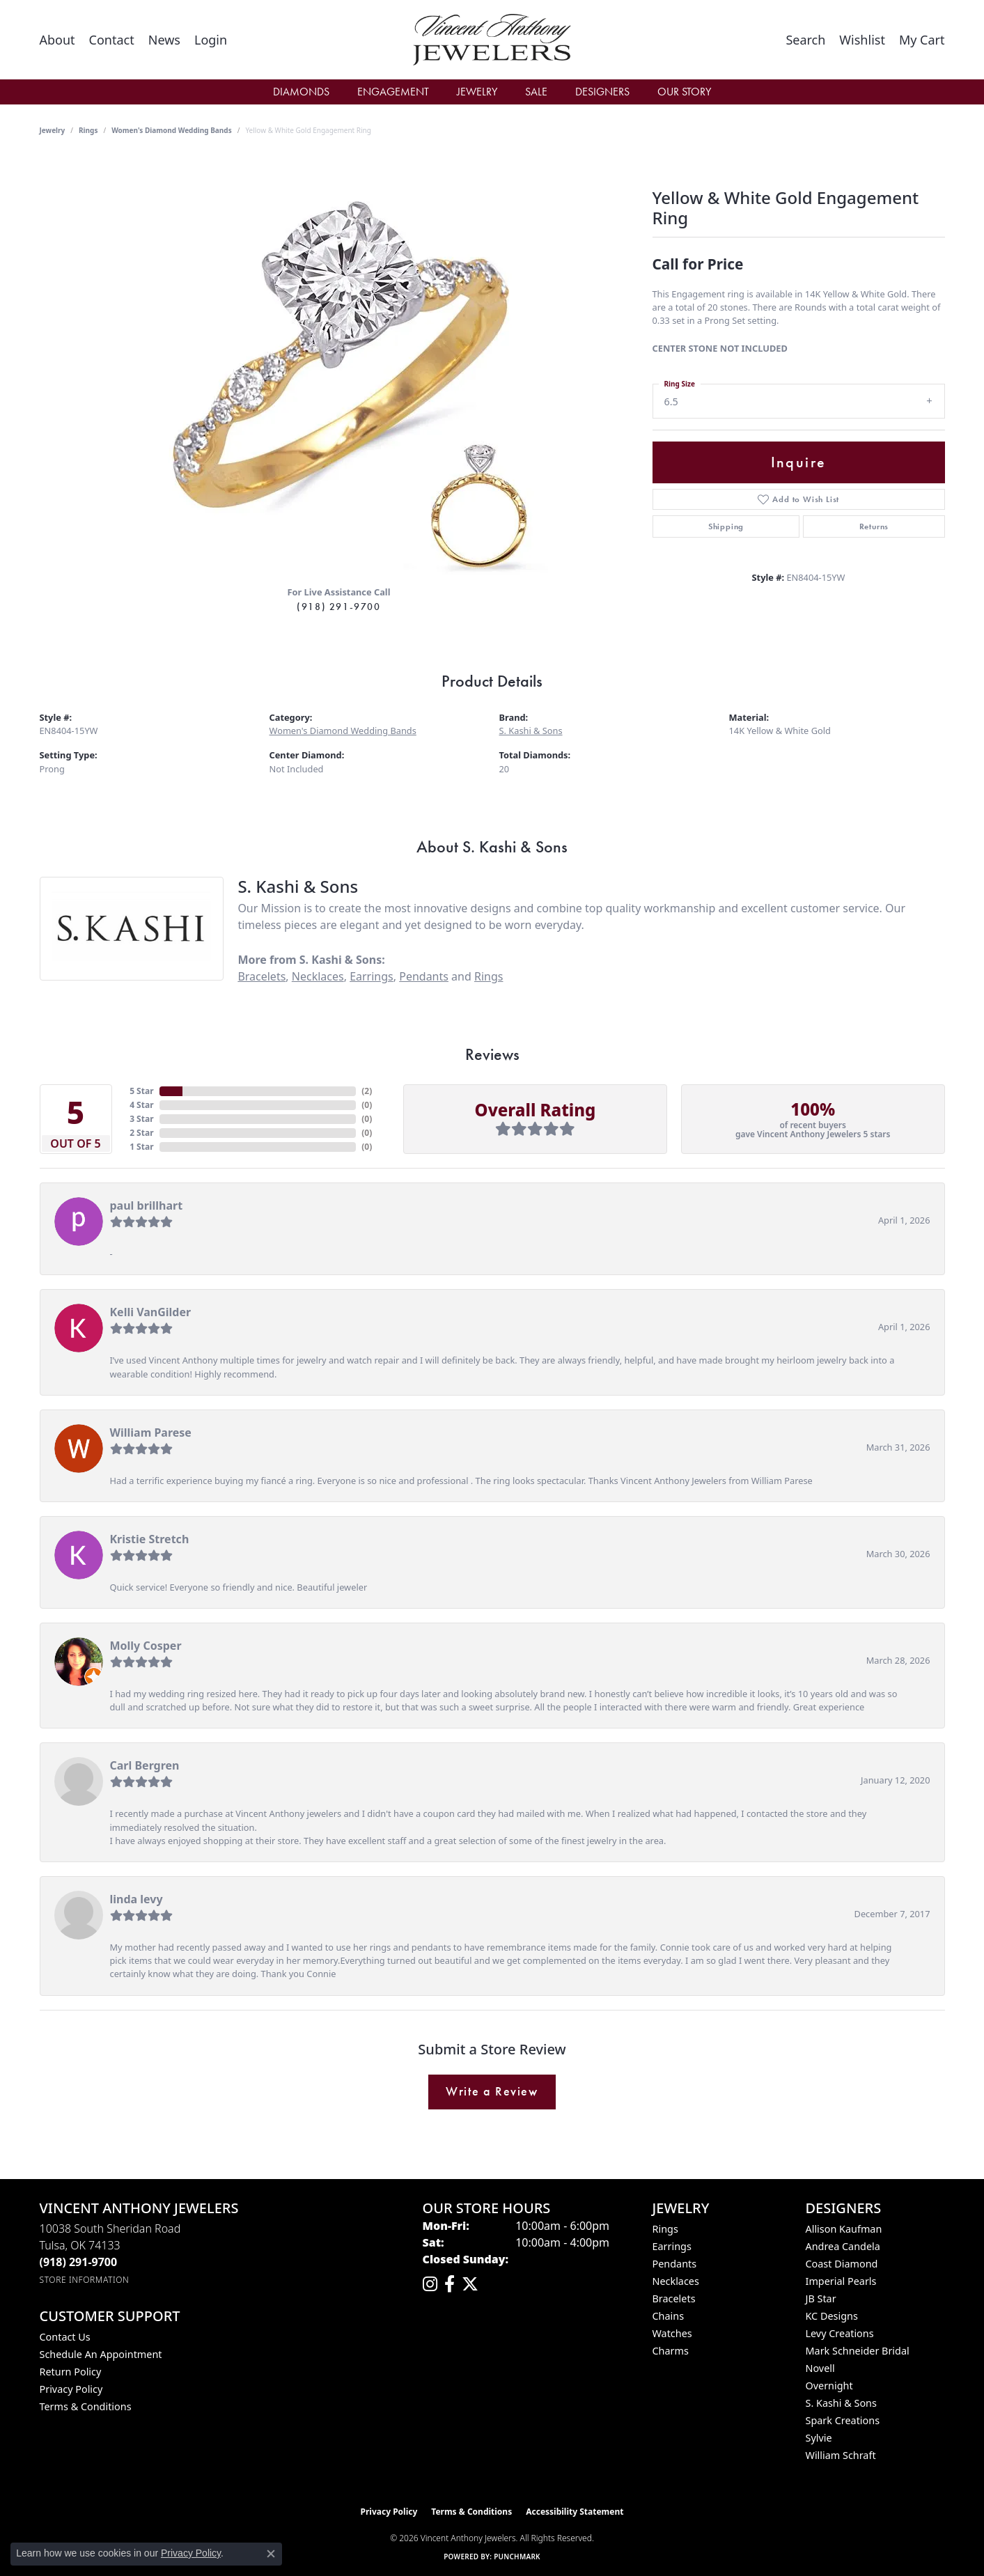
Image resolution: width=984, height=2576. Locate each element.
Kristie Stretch (149, 1539)
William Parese (151, 1432)
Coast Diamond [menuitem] (842, 2263)
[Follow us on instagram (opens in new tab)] (430, 2284)
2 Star (141, 1133)
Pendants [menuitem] (675, 2263)
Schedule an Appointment (101, 2354)
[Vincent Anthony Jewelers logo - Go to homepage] (492, 39)
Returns (874, 526)
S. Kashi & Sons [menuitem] (841, 2403)
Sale (536, 91)
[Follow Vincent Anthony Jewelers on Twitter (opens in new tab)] (470, 2284)
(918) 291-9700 (338, 606)
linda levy (136, 1899)
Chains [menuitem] (669, 2316)
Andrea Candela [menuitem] (843, 2246)
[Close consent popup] (271, 2554)
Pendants (423, 976)
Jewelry (477, 91)
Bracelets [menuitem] (674, 2298)
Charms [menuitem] (671, 2350)
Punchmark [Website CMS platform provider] (517, 2556)
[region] (339, 366)
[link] (57, 39)
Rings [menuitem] (665, 2228)
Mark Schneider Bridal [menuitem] (857, 2350)
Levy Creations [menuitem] (840, 2333)
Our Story (684, 91)
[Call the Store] (79, 2262)
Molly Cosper (146, 1645)
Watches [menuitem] (672, 2333)
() (366, 1091)
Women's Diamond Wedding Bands (171, 130)
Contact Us (65, 2336)
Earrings (371, 976)
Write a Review (492, 2091)
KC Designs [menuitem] (832, 2316)
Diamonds (301, 91)
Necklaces (318, 976)
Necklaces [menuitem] (676, 2281)
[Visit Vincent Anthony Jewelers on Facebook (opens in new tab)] (449, 2284)
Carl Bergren (145, 1765)
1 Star (141, 1147)
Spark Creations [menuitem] (843, 2420)
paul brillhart (146, 1205)
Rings (88, 130)
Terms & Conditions (86, 2406)
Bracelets (261, 976)
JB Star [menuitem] (821, 2298)
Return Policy (71, 2371)
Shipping (726, 526)
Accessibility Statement (574, 2512)
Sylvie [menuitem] (819, 2437)
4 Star (141, 1105)
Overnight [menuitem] (829, 2385)
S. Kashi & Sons (531, 730)
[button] (210, 39)
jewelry (52, 130)
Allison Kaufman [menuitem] (844, 2228)
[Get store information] (85, 2280)
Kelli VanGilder (151, 1312)
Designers (602, 91)
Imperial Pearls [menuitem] (841, 2281)
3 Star (141, 1119)
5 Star (141, 1091)
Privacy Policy (71, 2389)
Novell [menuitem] (820, 2368)
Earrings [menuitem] (672, 2246)
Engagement (393, 91)
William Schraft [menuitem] (841, 2455)
